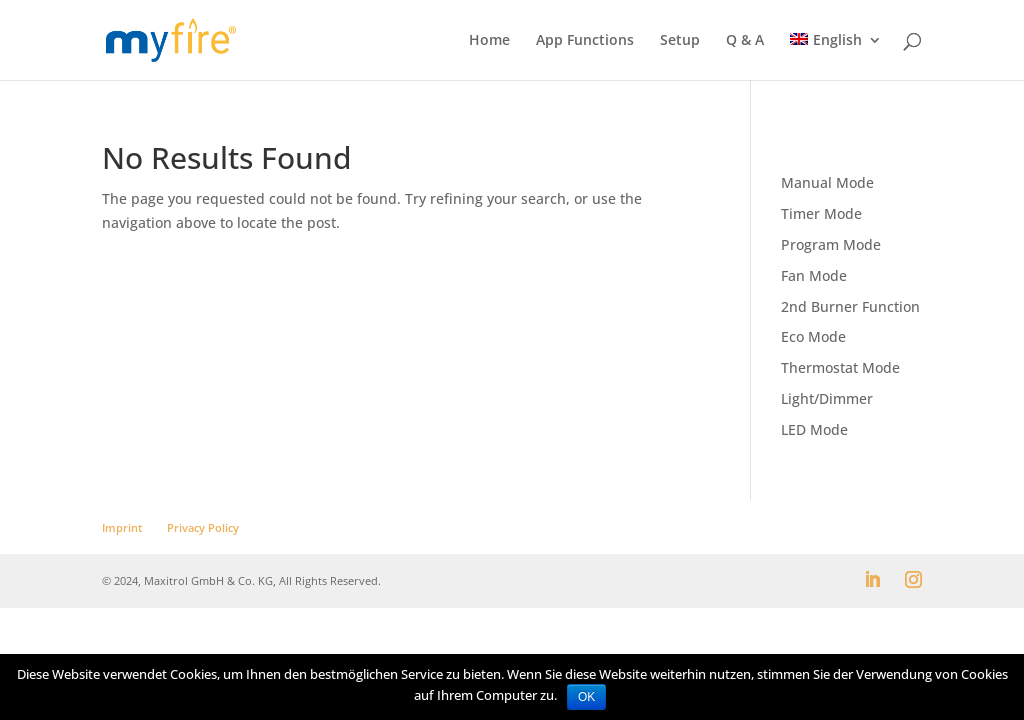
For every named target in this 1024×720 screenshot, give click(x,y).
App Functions (585, 41)
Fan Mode (814, 275)
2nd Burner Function (850, 306)
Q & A (745, 41)
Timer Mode (821, 213)
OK (586, 697)
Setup (680, 41)
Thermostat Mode (840, 367)
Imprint (122, 527)
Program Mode (831, 244)
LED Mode (814, 429)
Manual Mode (827, 182)
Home (489, 41)
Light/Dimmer (827, 398)
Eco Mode (813, 336)
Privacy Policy (203, 527)
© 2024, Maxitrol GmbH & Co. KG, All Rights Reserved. (241, 580)
